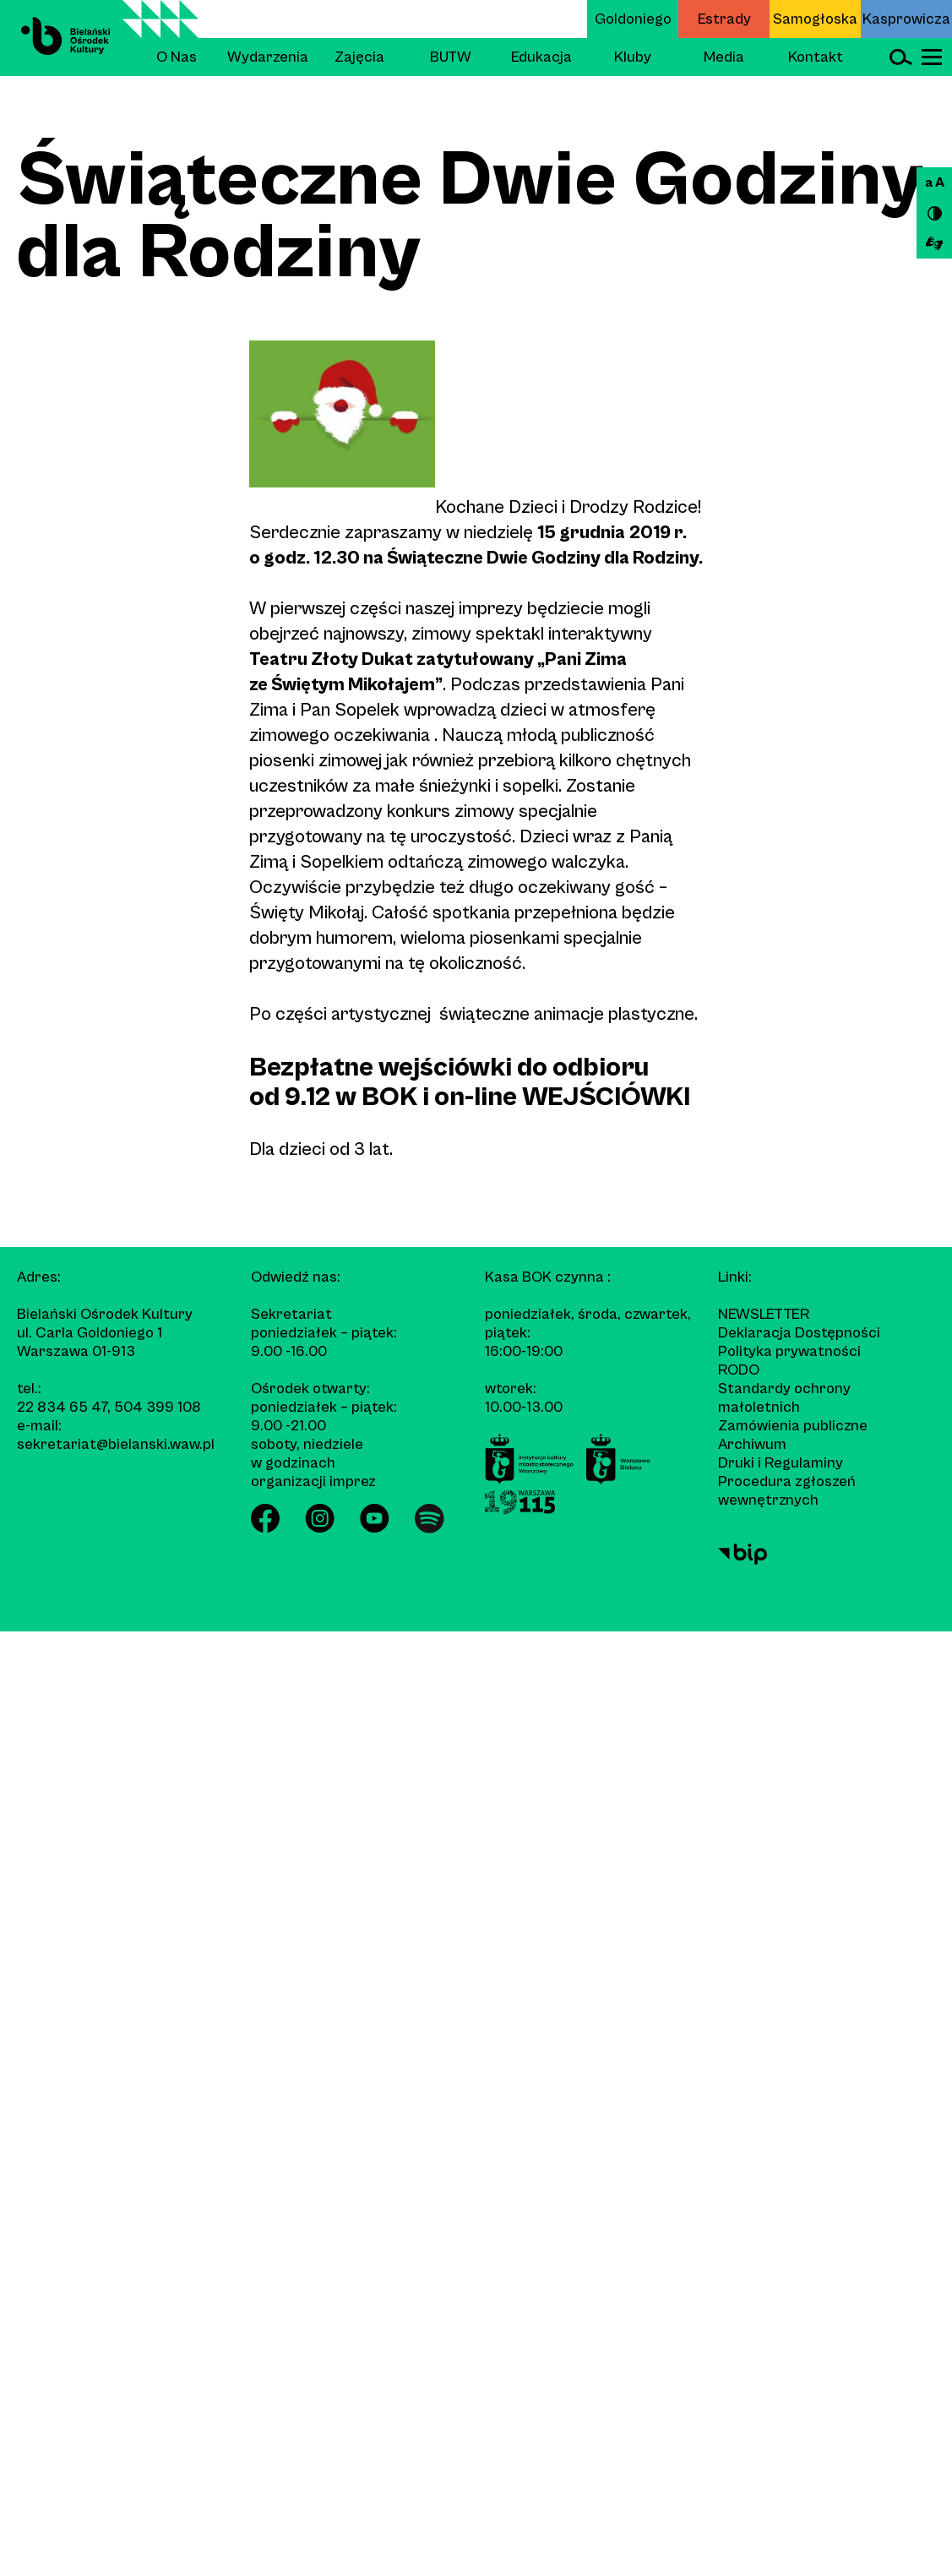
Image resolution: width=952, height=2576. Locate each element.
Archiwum (752, 1444)
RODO (738, 1370)
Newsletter (763, 1314)
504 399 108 (157, 1407)
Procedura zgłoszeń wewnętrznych (787, 1491)
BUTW (450, 57)
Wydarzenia (267, 57)
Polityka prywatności (789, 1351)
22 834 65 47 (62, 1407)
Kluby (632, 57)
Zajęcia (359, 57)
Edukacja (541, 57)
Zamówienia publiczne (793, 1426)
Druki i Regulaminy (780, 1463)
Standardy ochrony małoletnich (784, 1398)
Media (724, 57)
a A (934, 182)
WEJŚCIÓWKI (606, 1097)
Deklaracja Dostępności (799, 1333)
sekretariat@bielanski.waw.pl (116, 1444)
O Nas (176, 57)
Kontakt (815, 57)
